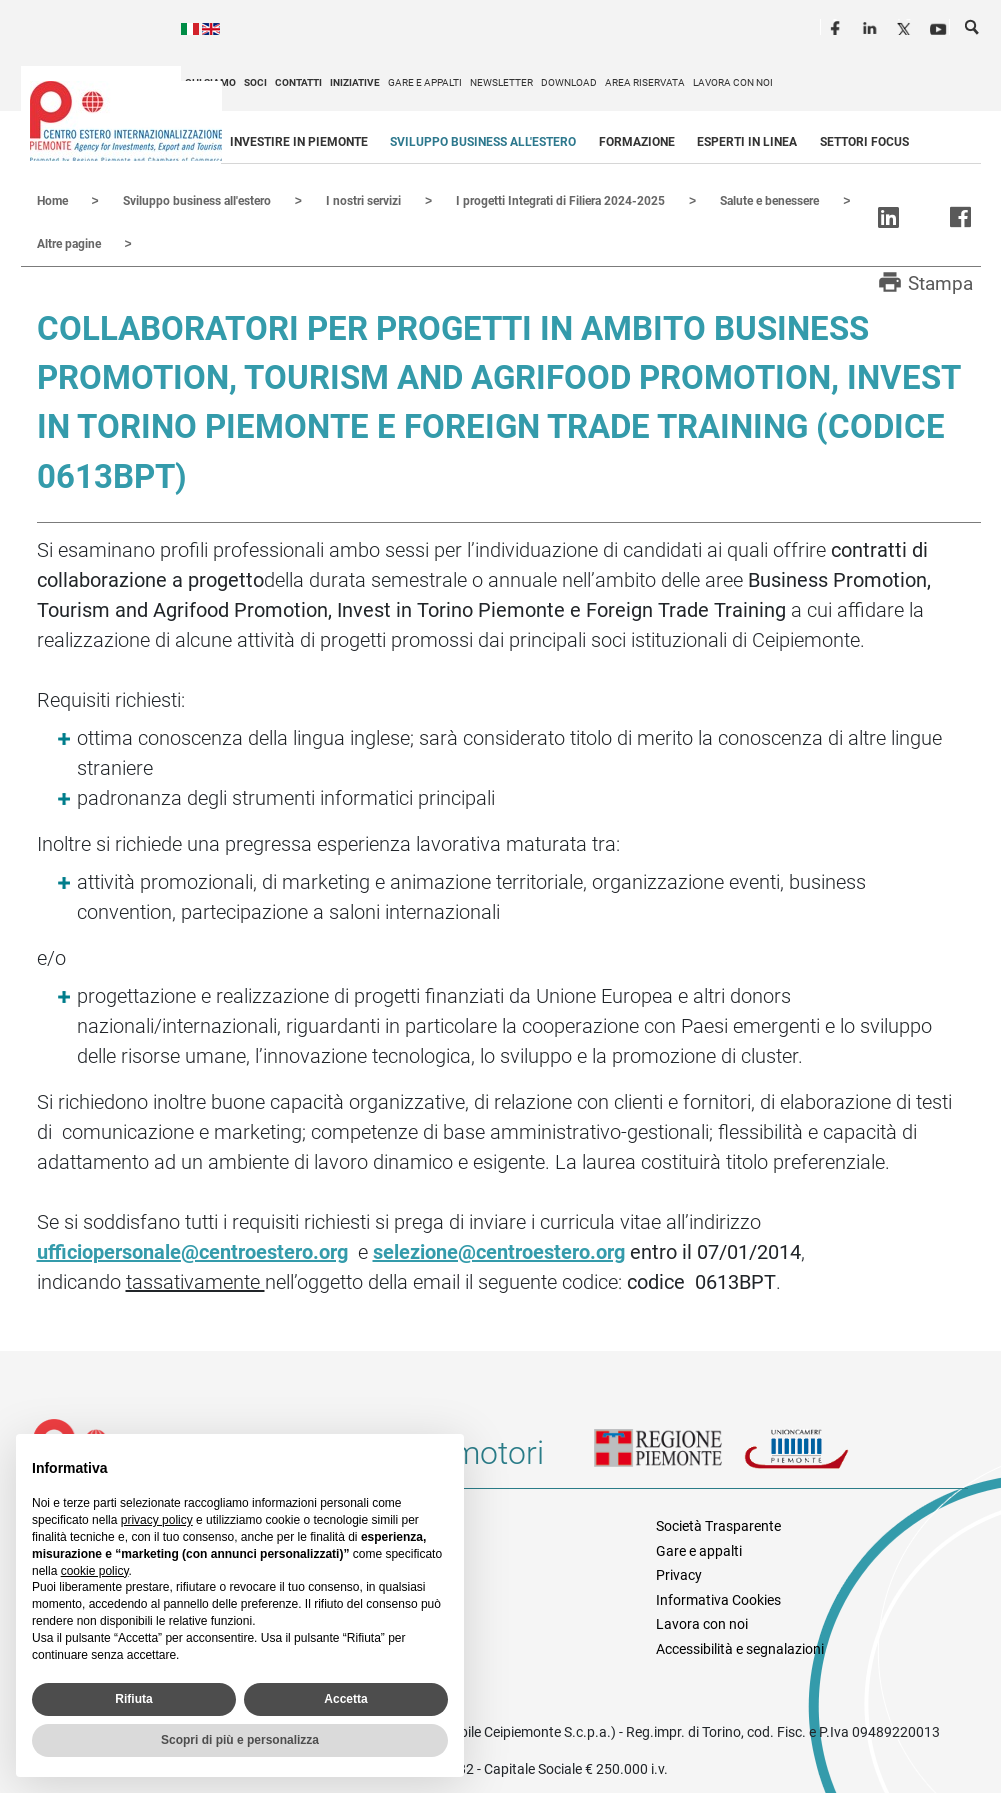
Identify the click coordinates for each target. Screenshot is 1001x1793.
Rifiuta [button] (133, 1699)
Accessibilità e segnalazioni (740, 1647)
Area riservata (645, 82)
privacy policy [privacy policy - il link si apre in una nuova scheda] (157, 1520)
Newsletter (501, 82)
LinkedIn (872, 26)
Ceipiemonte (126, 121)
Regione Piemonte (669, 1459)
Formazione (637, 142)
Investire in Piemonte (299, 142)
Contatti (298, 82)
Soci (255, 82)
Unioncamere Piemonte (819, 1459)
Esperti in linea (747, 142)
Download (569, 82)
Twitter (906, 26)
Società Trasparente (718, 1524)
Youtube (940, 26)
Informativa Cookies (718, 1598)
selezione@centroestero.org (499, 1250)
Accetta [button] (345, 1699)
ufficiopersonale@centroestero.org (192, 1250)
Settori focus (864, 142)
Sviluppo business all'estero (483, 142)
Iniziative (355, 82)
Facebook (838, 26)
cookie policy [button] (95, 1571)
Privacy (679, 1573)
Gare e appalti (425, 82)
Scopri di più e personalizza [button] (240, 1740)
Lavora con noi (733, 82)
